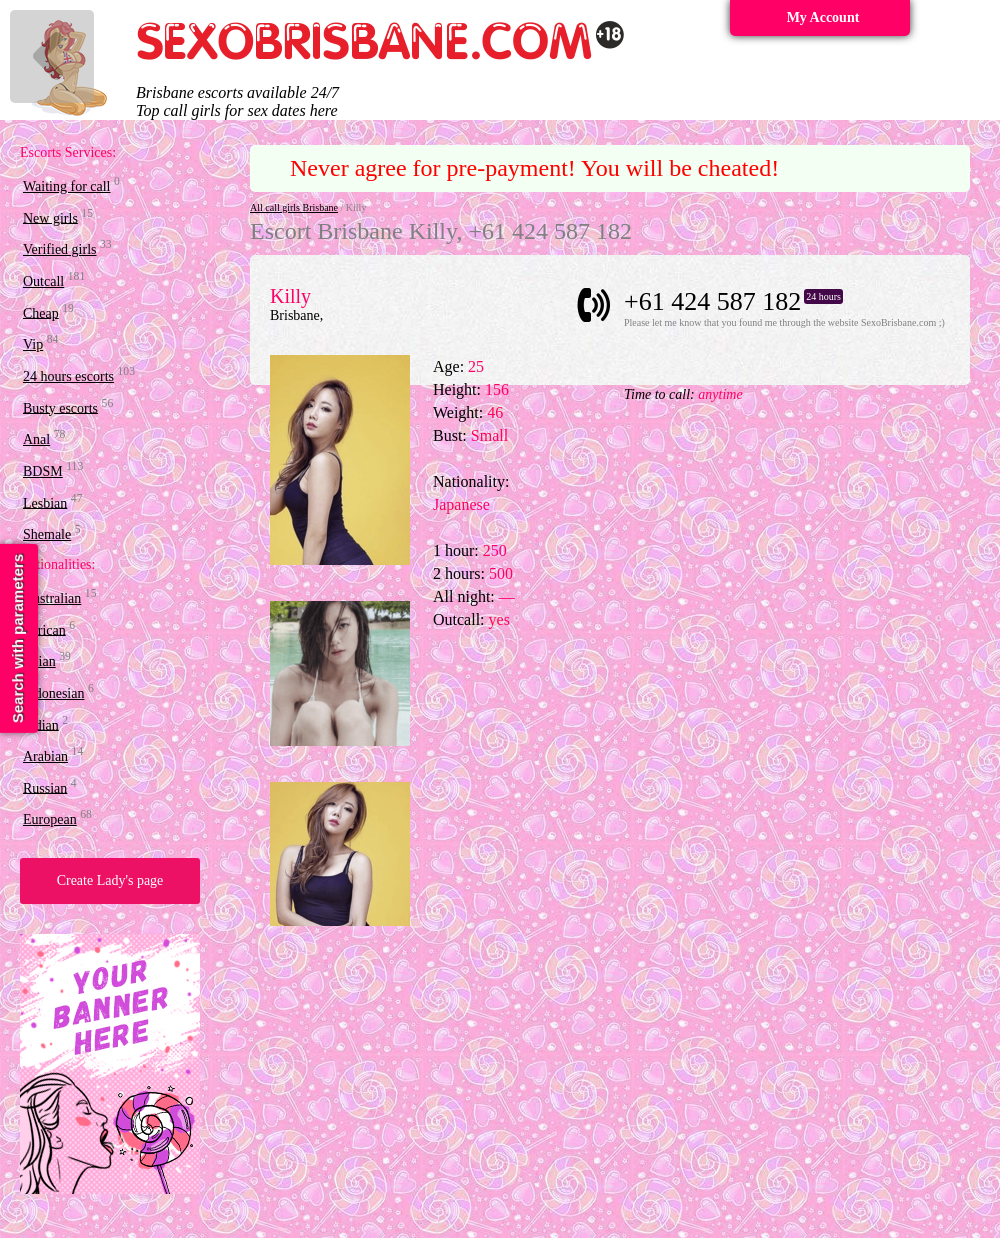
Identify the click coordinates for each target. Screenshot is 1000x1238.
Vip (33, 344)
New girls (50, 217)
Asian (39, 661)
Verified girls (59, 249)
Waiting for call (67, 186)
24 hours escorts (68, 376)
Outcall (43, 281)
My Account (823, 17)
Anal (36, 439)
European (50, 819)
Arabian (45, 756)
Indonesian (53, 693)
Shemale (47, 534)
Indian (41, 724)
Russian (45, 787)
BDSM (43, 471)
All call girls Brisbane (294, 207)
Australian (52, 598)
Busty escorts (60, 407)
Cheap (41, 312)
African (44, 629)
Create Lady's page (110, 880)
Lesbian (45, 502)
